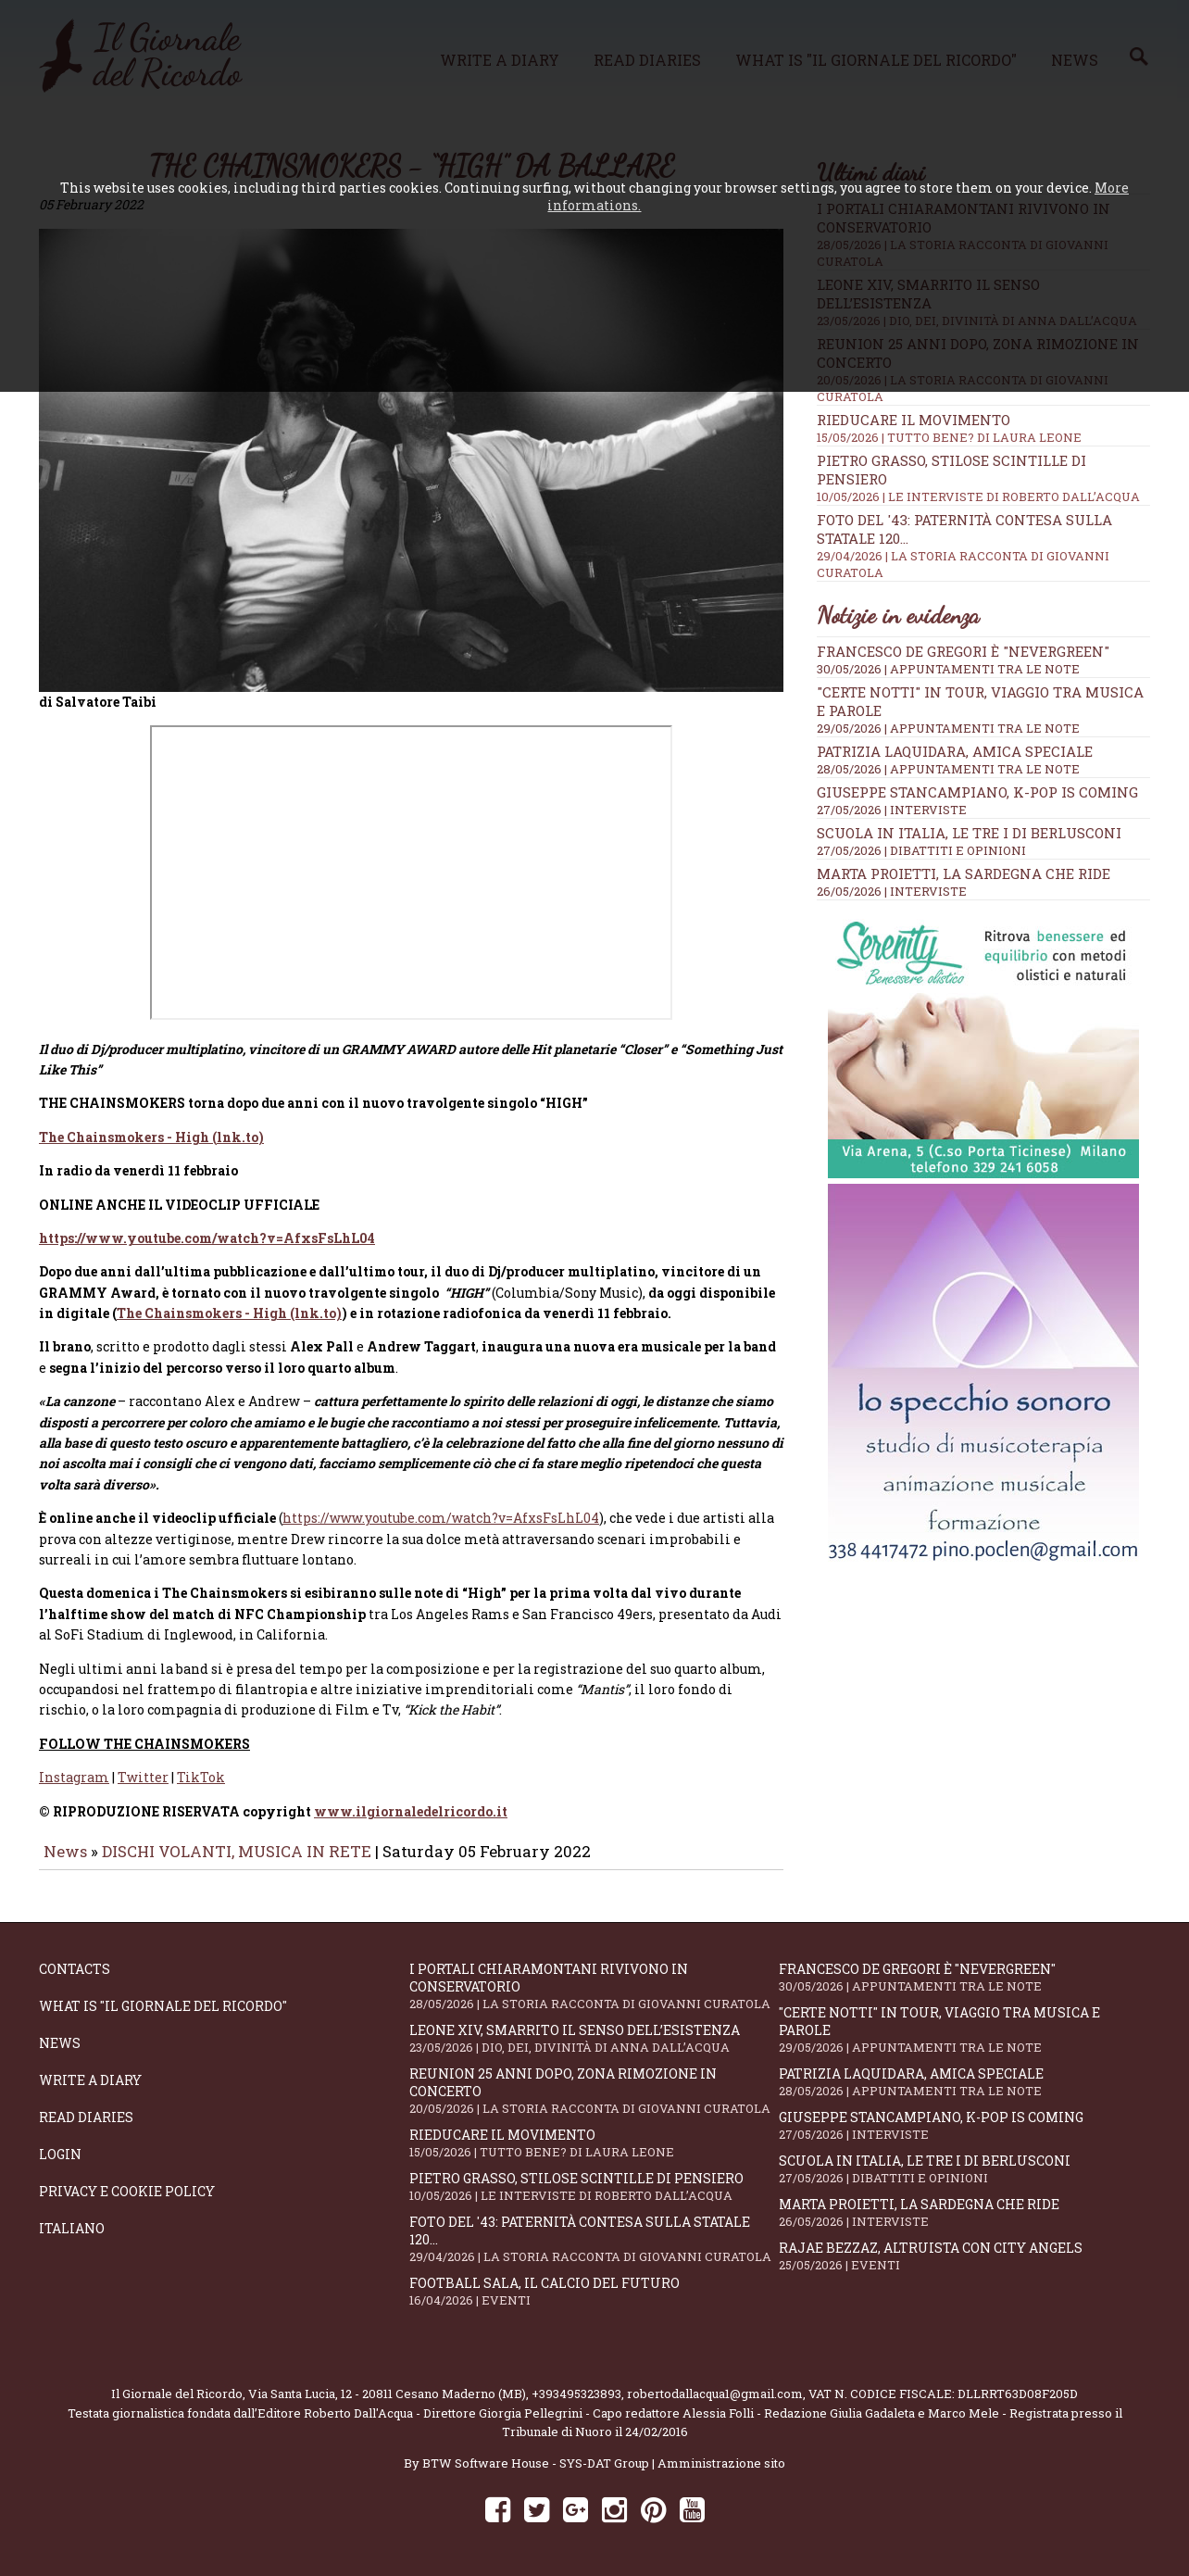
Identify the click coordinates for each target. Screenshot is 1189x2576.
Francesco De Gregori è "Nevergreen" (963, 651)
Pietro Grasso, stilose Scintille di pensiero (594, 2180)
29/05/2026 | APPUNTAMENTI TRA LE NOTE (948, 728)
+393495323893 (576, 2387)
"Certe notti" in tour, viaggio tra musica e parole (964, 2023)
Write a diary (90, 2073)
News (65, 1844)
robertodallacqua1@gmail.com (715, 2387)
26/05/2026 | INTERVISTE (892, 891)
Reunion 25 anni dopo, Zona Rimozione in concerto (594, 2084)
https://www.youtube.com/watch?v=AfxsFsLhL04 (207, 1231)
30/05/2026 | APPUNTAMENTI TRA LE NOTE (948, 668)
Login (60, 2147)
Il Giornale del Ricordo (177, 2387)
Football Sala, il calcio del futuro (594, 2285)
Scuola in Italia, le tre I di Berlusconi (969, 832)
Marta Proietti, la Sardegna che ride (963, 873)
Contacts (74, 1962)
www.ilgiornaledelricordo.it (410, 1805)
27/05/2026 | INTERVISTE (892, 809)
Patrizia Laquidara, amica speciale (955, 751)
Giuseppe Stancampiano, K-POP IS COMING (977, 792)
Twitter (143, 1771)
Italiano (72, 2221)
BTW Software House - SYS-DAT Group (535, 2457)
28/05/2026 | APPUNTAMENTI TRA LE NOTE (948, 768)
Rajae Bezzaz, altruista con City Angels (964, 2249)
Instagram (74, 1771)
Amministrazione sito (721, 2457)
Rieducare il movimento (983, 428)
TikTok (201, 1771)
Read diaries (86, 2110)
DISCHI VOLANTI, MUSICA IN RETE (236, 1844)
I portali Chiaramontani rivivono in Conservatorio (594, 1979)
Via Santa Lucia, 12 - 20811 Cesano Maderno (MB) (387, 2387)
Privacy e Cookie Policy (127, 2184)
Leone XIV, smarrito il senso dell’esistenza (594, 2032)
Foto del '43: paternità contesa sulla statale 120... (594, 2232)
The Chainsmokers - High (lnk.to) (151, 1130)
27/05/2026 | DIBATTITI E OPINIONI (921, 850)
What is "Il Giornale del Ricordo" (163, 1999)
